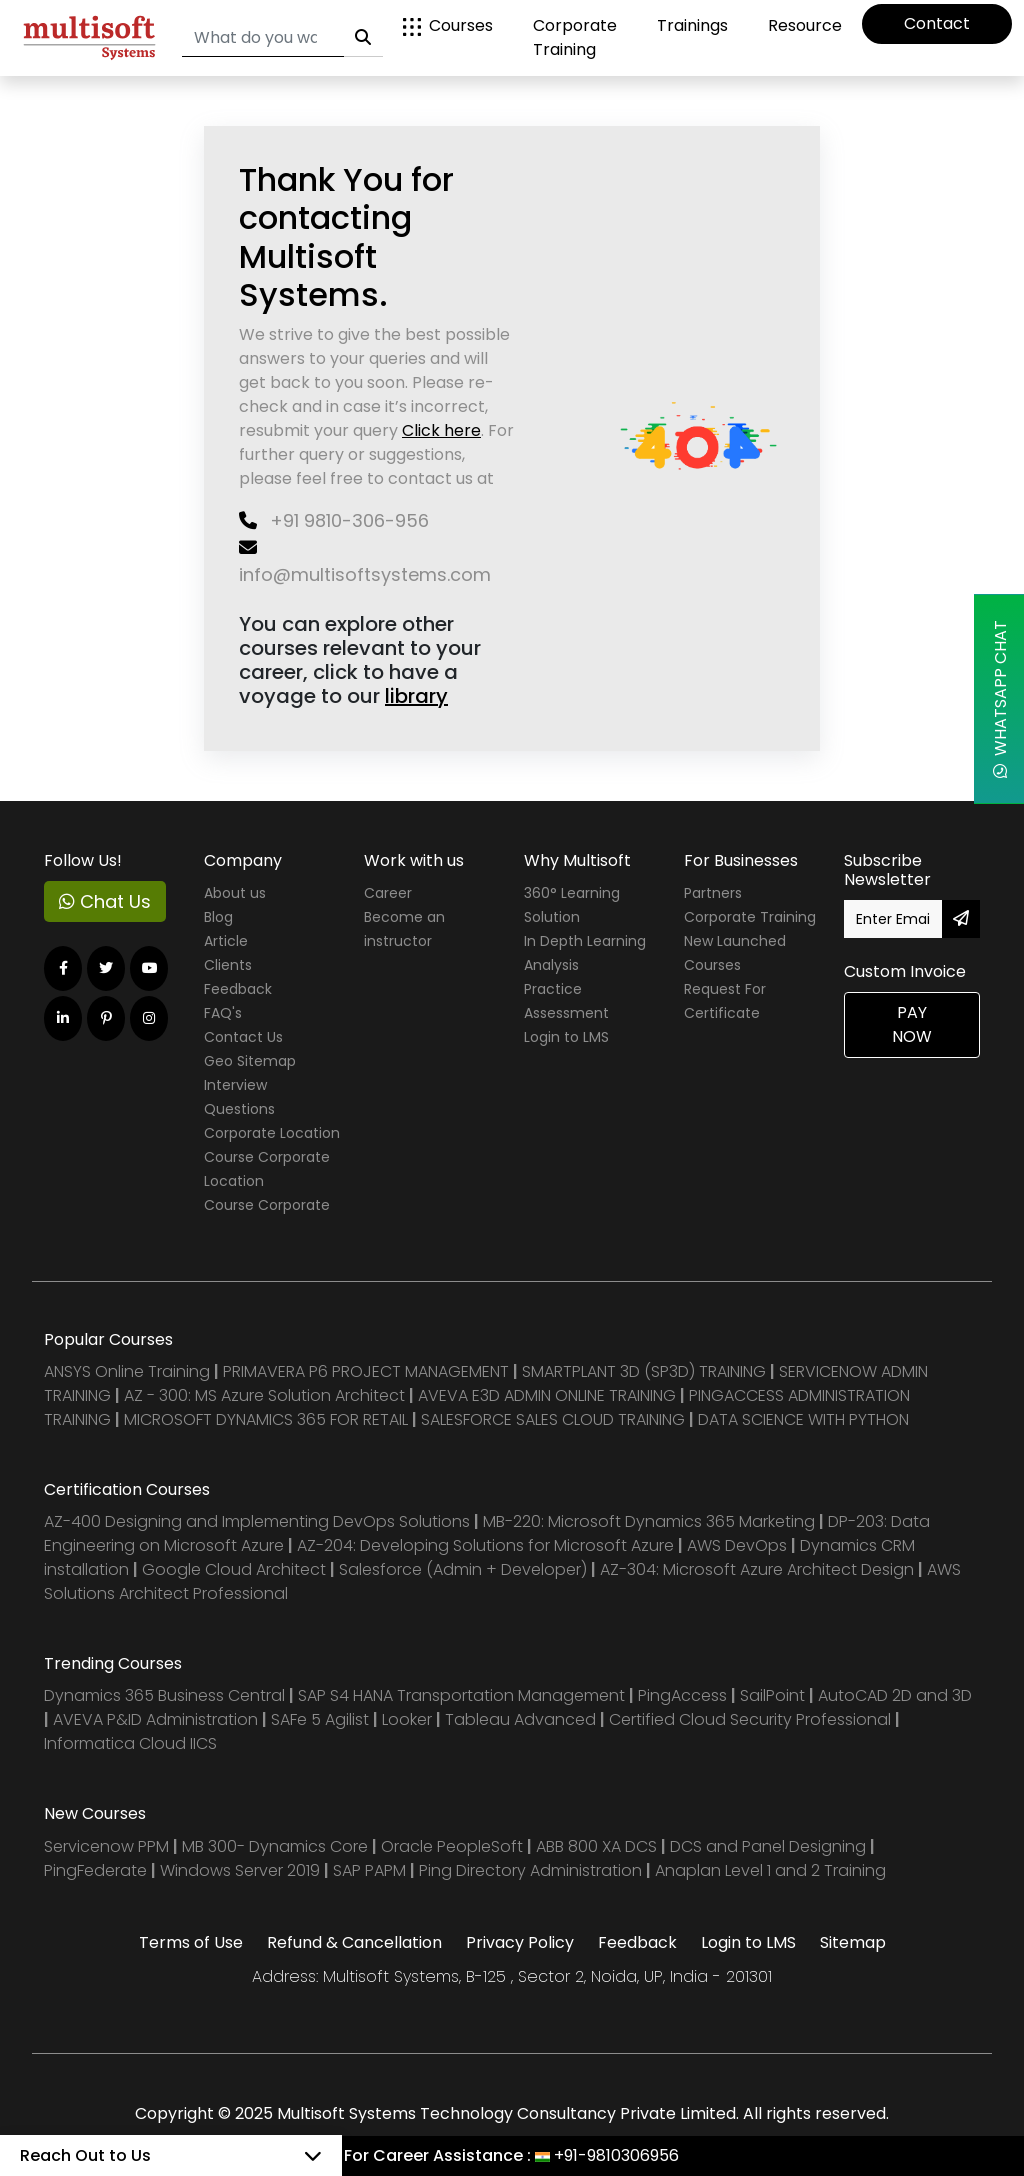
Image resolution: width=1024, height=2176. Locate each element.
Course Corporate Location (267, 1169)
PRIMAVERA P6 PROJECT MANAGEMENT (366, 1371)
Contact (937, 23)
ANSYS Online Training (127, 1371)
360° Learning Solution (572, 905)
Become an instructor (404, 929)
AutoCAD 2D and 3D (895, 1695)
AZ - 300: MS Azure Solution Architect (264, 1395)
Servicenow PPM (108, 1846)
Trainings (692, 25)
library (416, 696)
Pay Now (912, 1024)
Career (388, 893)
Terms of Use (191, 1942)
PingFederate (97, 1870)
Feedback (238, 989)
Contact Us (243, 1037)
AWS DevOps (739, 1545)
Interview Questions (239, 1097)
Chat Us (105, 901)
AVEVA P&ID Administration (155, 1719)
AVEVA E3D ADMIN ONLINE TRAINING (547, 1395)
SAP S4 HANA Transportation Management (463, 1695)
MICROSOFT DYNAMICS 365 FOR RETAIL (266, 1419)
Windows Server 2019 (240, 1870)
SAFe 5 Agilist (320, 1719)
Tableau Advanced (522, 1719)
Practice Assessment (566, 1001)
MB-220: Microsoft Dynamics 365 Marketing (651, 1521)
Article (226, 941)
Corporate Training (575, 37)
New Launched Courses (735, 953)
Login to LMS (566, 1037)
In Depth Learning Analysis (585, 953)
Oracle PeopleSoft (452, 1846)
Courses (448, 25)
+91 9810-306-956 (334, 520)
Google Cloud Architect (236, 1569)
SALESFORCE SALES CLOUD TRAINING (555, 1419)
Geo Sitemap (250, 1061)
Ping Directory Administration (532, 1870)
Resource (805, 25)
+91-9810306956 (616, 2155)
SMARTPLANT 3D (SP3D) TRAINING (644, 1371)
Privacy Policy (520, 1942)
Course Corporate (267, 1205)
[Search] (263, 38)
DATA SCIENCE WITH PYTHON (803, 1419)
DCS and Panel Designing (770, 1846)
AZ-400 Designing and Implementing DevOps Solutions (257, 1521)
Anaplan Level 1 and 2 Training (770, 1870)
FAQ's (223, 1013)
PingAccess (682, 1695)
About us (235, 893)
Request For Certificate (725, 1001)
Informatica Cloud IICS (130, 1743)
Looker (407, 1719)
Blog (218, 917)
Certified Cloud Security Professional (750, 1719)
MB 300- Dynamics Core (275, 1846)
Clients (228, 965)
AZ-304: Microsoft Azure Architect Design (759, 1569)
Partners (713, 893)
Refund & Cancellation (354, 1942)
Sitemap (853, 1942)
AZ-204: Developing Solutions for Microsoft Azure (487, 1545)
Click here (441, 430)
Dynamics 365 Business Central (164, 1695)
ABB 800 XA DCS (598, 1846)
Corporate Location (272, 1133)
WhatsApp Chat (1000, 699)
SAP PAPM (371, 1870)
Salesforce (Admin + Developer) (463, 1569)
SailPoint (774, 1695)
